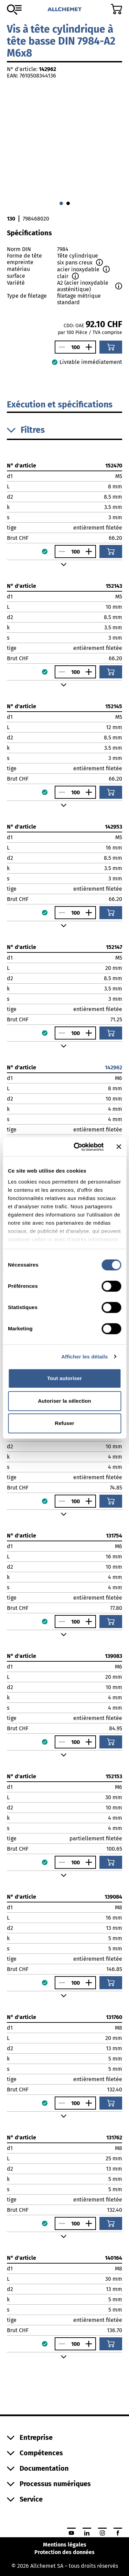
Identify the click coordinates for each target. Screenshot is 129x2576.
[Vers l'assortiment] (14, 9)
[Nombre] (75, 347)
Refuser (64, 1423)
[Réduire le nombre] (60, 347)
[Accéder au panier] (116, 9)
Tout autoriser (64, 1378)
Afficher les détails (84, 1357)
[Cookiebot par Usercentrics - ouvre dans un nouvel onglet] (77, 1146)
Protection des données (64, 2552)
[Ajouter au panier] (110, 347)
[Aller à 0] (61, 203)
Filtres (26, 430)
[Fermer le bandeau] (118, 1146)
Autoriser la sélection (64, 1401)
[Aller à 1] (68, 203)
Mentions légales (64, 2544)
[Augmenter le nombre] (90, 347)
